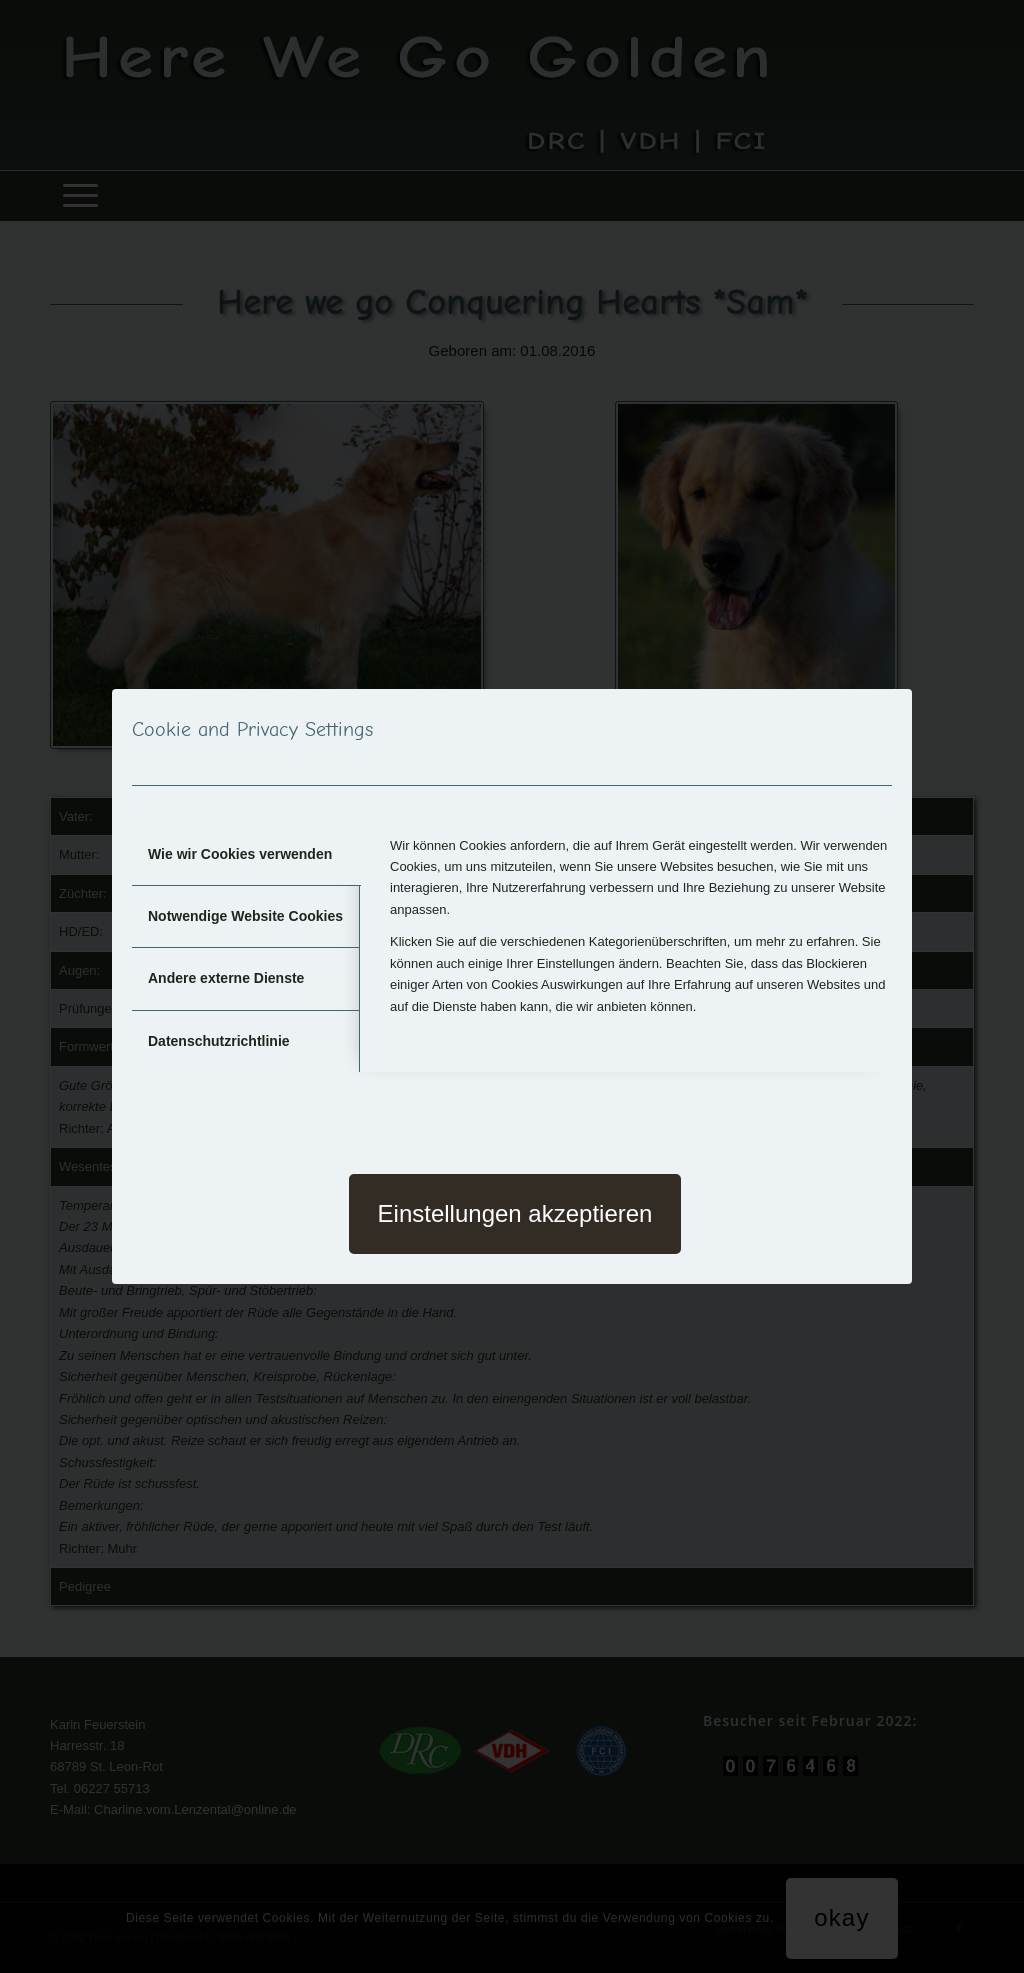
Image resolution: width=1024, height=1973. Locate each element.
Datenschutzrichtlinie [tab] (219, 1041)
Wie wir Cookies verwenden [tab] (240, 854)
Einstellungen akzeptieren (515, 1213)
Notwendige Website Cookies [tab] (245, 916)
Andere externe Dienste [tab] (226, 978)
